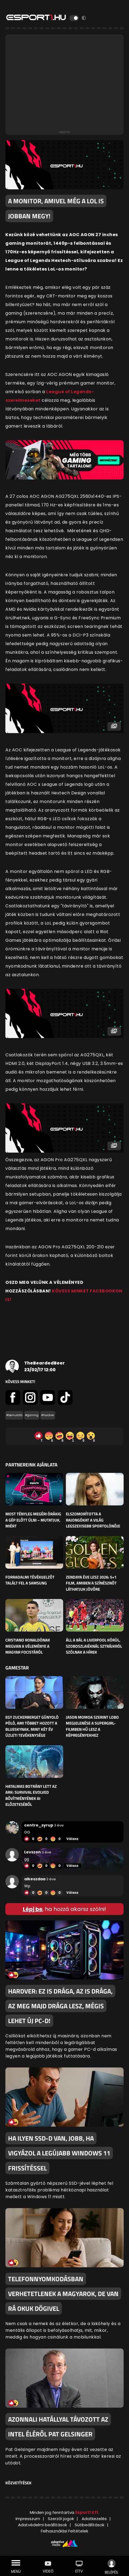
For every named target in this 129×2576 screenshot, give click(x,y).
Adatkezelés (94, 2518)
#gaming (31, 1415)
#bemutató (14, 1415)
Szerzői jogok (61, 2518)
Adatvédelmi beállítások (42, 2525)
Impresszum (28, 2518)
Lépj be (32, 1909)
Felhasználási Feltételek (64, 2531)
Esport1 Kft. (87, 2512)
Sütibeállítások (89, 2525)
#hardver (47, 1415)
